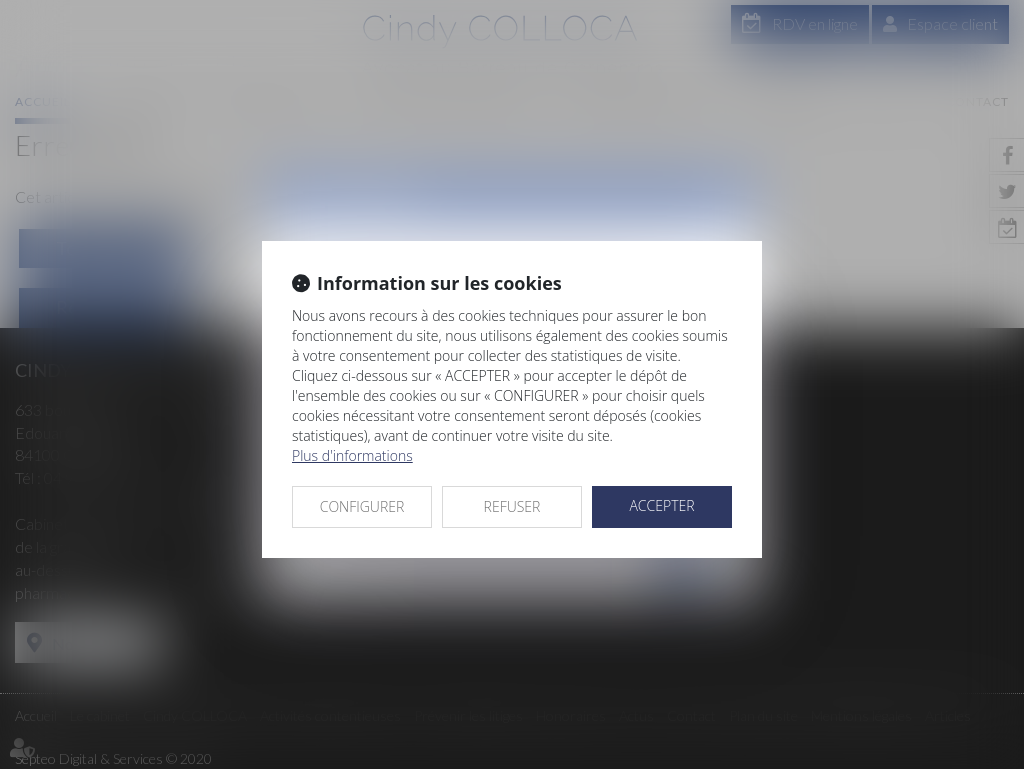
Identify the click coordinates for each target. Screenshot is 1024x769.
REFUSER (512, 506)
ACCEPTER (661, 505)
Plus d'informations (352, 455)
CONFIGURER (362, 506)
